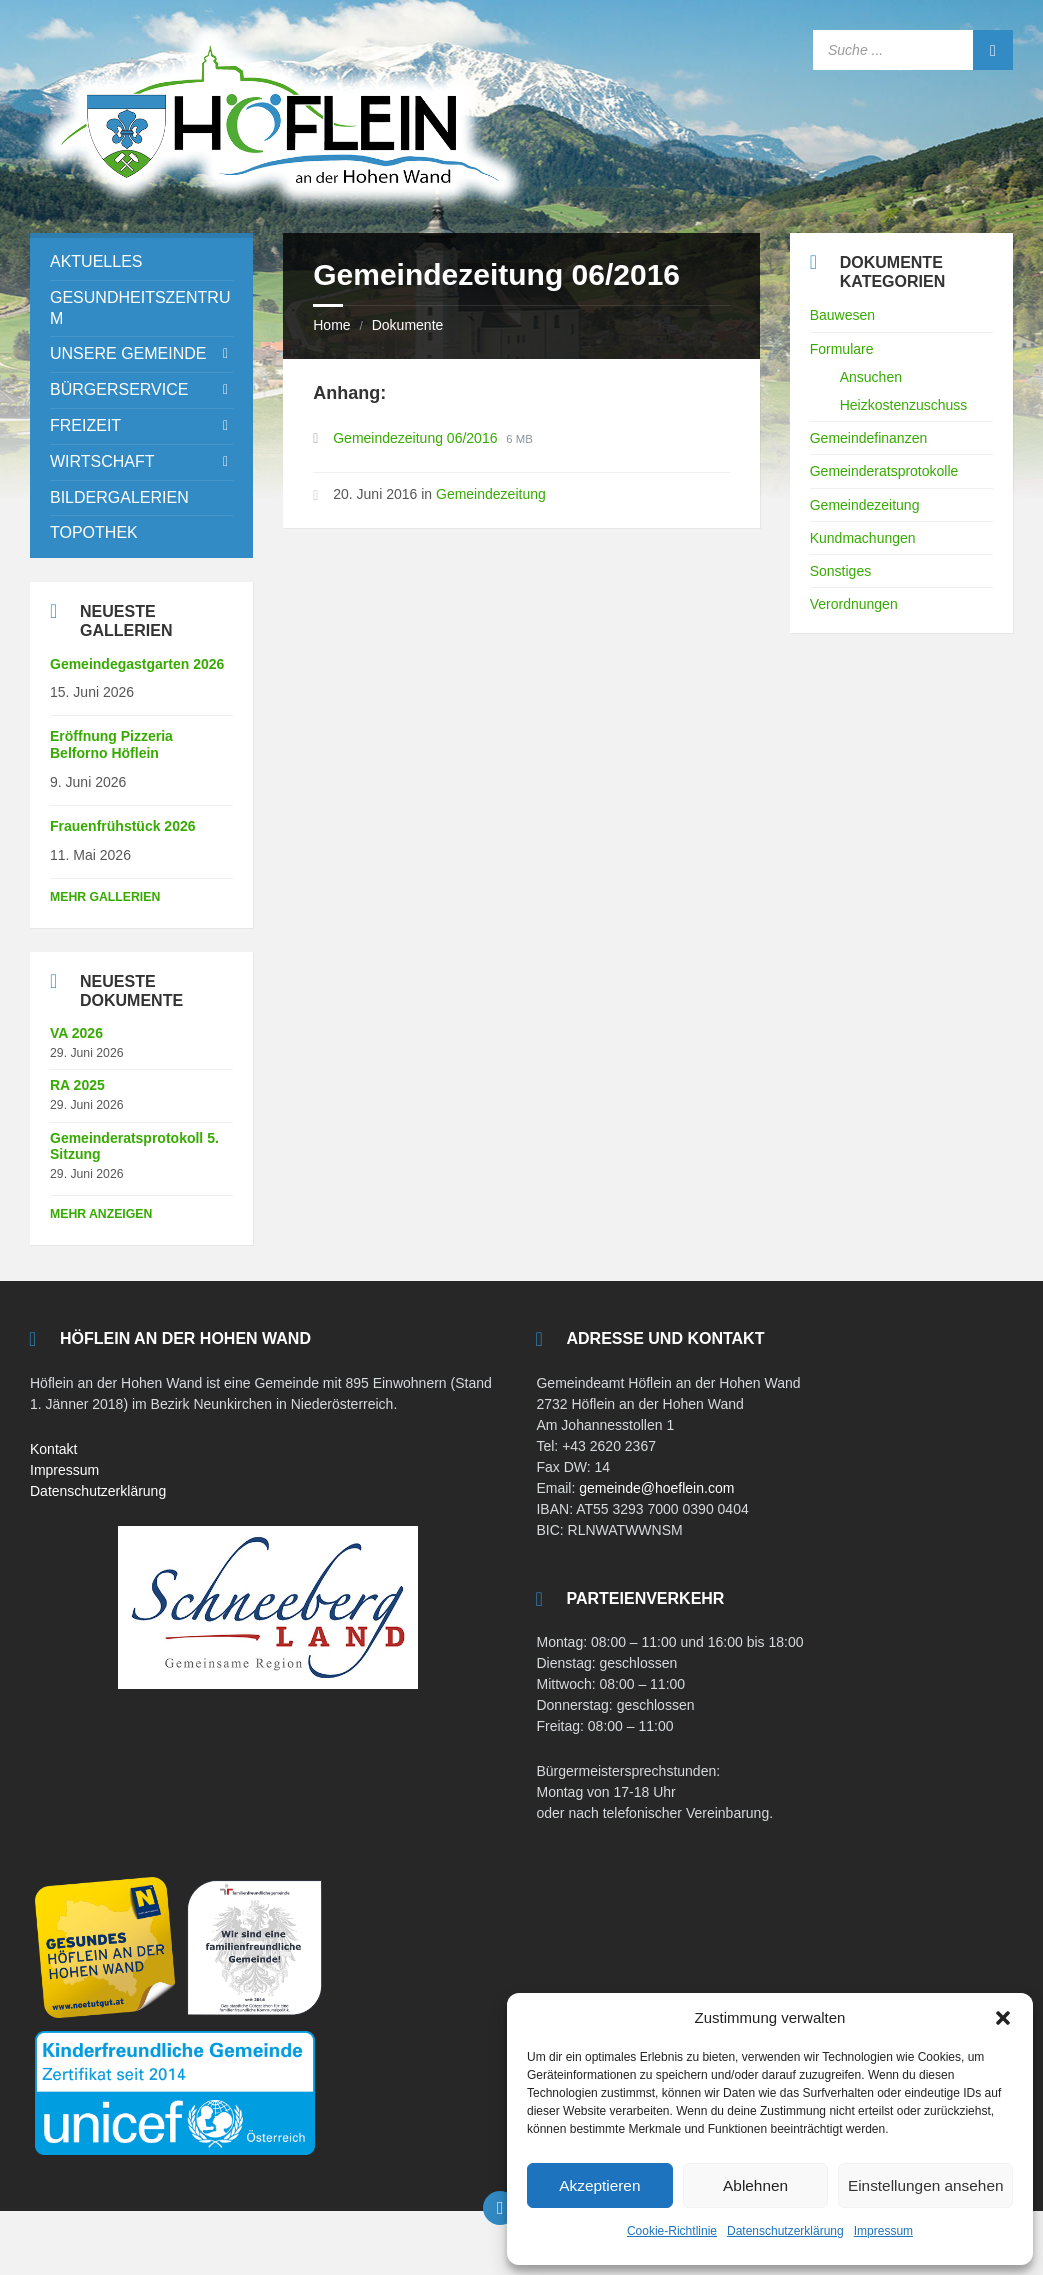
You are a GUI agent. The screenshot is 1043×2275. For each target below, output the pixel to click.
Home (331, 325)
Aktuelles (96, 261)
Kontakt (53, 1449)
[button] (1003, 2018)
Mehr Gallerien (105, 897)
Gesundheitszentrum (140, 308)
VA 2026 (76, 1033)
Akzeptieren (599, 2185)
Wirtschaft (102, 461)
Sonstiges (840, 571)
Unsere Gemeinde (128, 353)
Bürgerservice (119, 389)
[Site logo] (280, 208)
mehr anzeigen (101, 1214)
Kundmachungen (863, 538)
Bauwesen (842, 315)
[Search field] (913, 50)
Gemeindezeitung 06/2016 (417, 438)
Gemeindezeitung (491, 494)
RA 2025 (77, 1085)
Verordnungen (854, 604)
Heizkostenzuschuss (904, 405)
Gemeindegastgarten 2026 (137, 664)
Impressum (883, 2231)
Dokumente (408, 325)
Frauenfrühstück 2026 (123, 826)
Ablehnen (755, 2185)
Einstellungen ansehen (926, 2185)
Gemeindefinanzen (869, 438)
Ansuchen (871, 377)
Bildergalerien (119, 497)
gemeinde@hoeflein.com (656, 1488)
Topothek (94, 532)
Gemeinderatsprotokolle (884, 471)
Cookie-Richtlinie (672, 2231)
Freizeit (85, 425)
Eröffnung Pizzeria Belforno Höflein (111, 744)
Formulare (842, 349)
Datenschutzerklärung (785, 2231)
